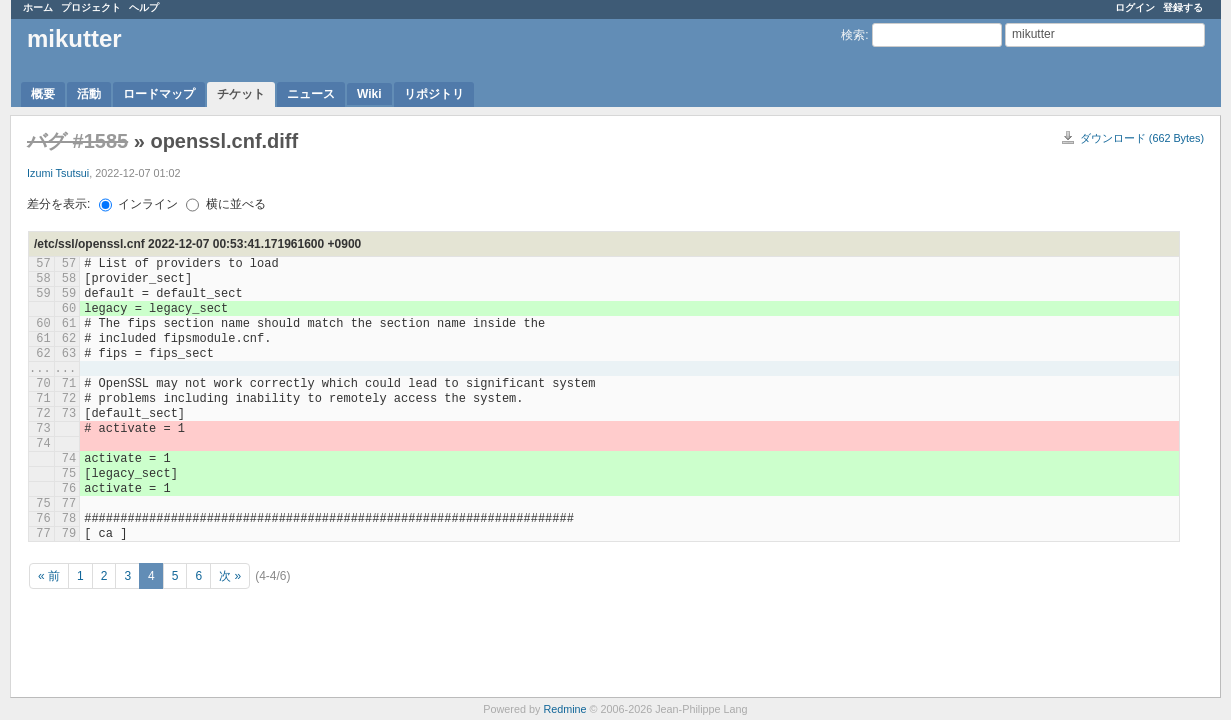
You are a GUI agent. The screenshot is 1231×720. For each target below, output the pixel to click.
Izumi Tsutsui (58, 173)
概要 (43, 94)
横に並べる (225, 204)
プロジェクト (91, 7)
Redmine (564, 709)
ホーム (38, 7)
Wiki (369, 94)
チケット (241, 94)
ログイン (1135, 7)
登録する (1183, 7)
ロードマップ (159, 94)
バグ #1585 (77, 141)
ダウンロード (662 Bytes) (1142, 138)
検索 (853, 35)
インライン (138, 204)
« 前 (49, 576)
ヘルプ (144, 7)
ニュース (311, 94)
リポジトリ (434, 94)
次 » (230, 576)
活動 (89, 94)
